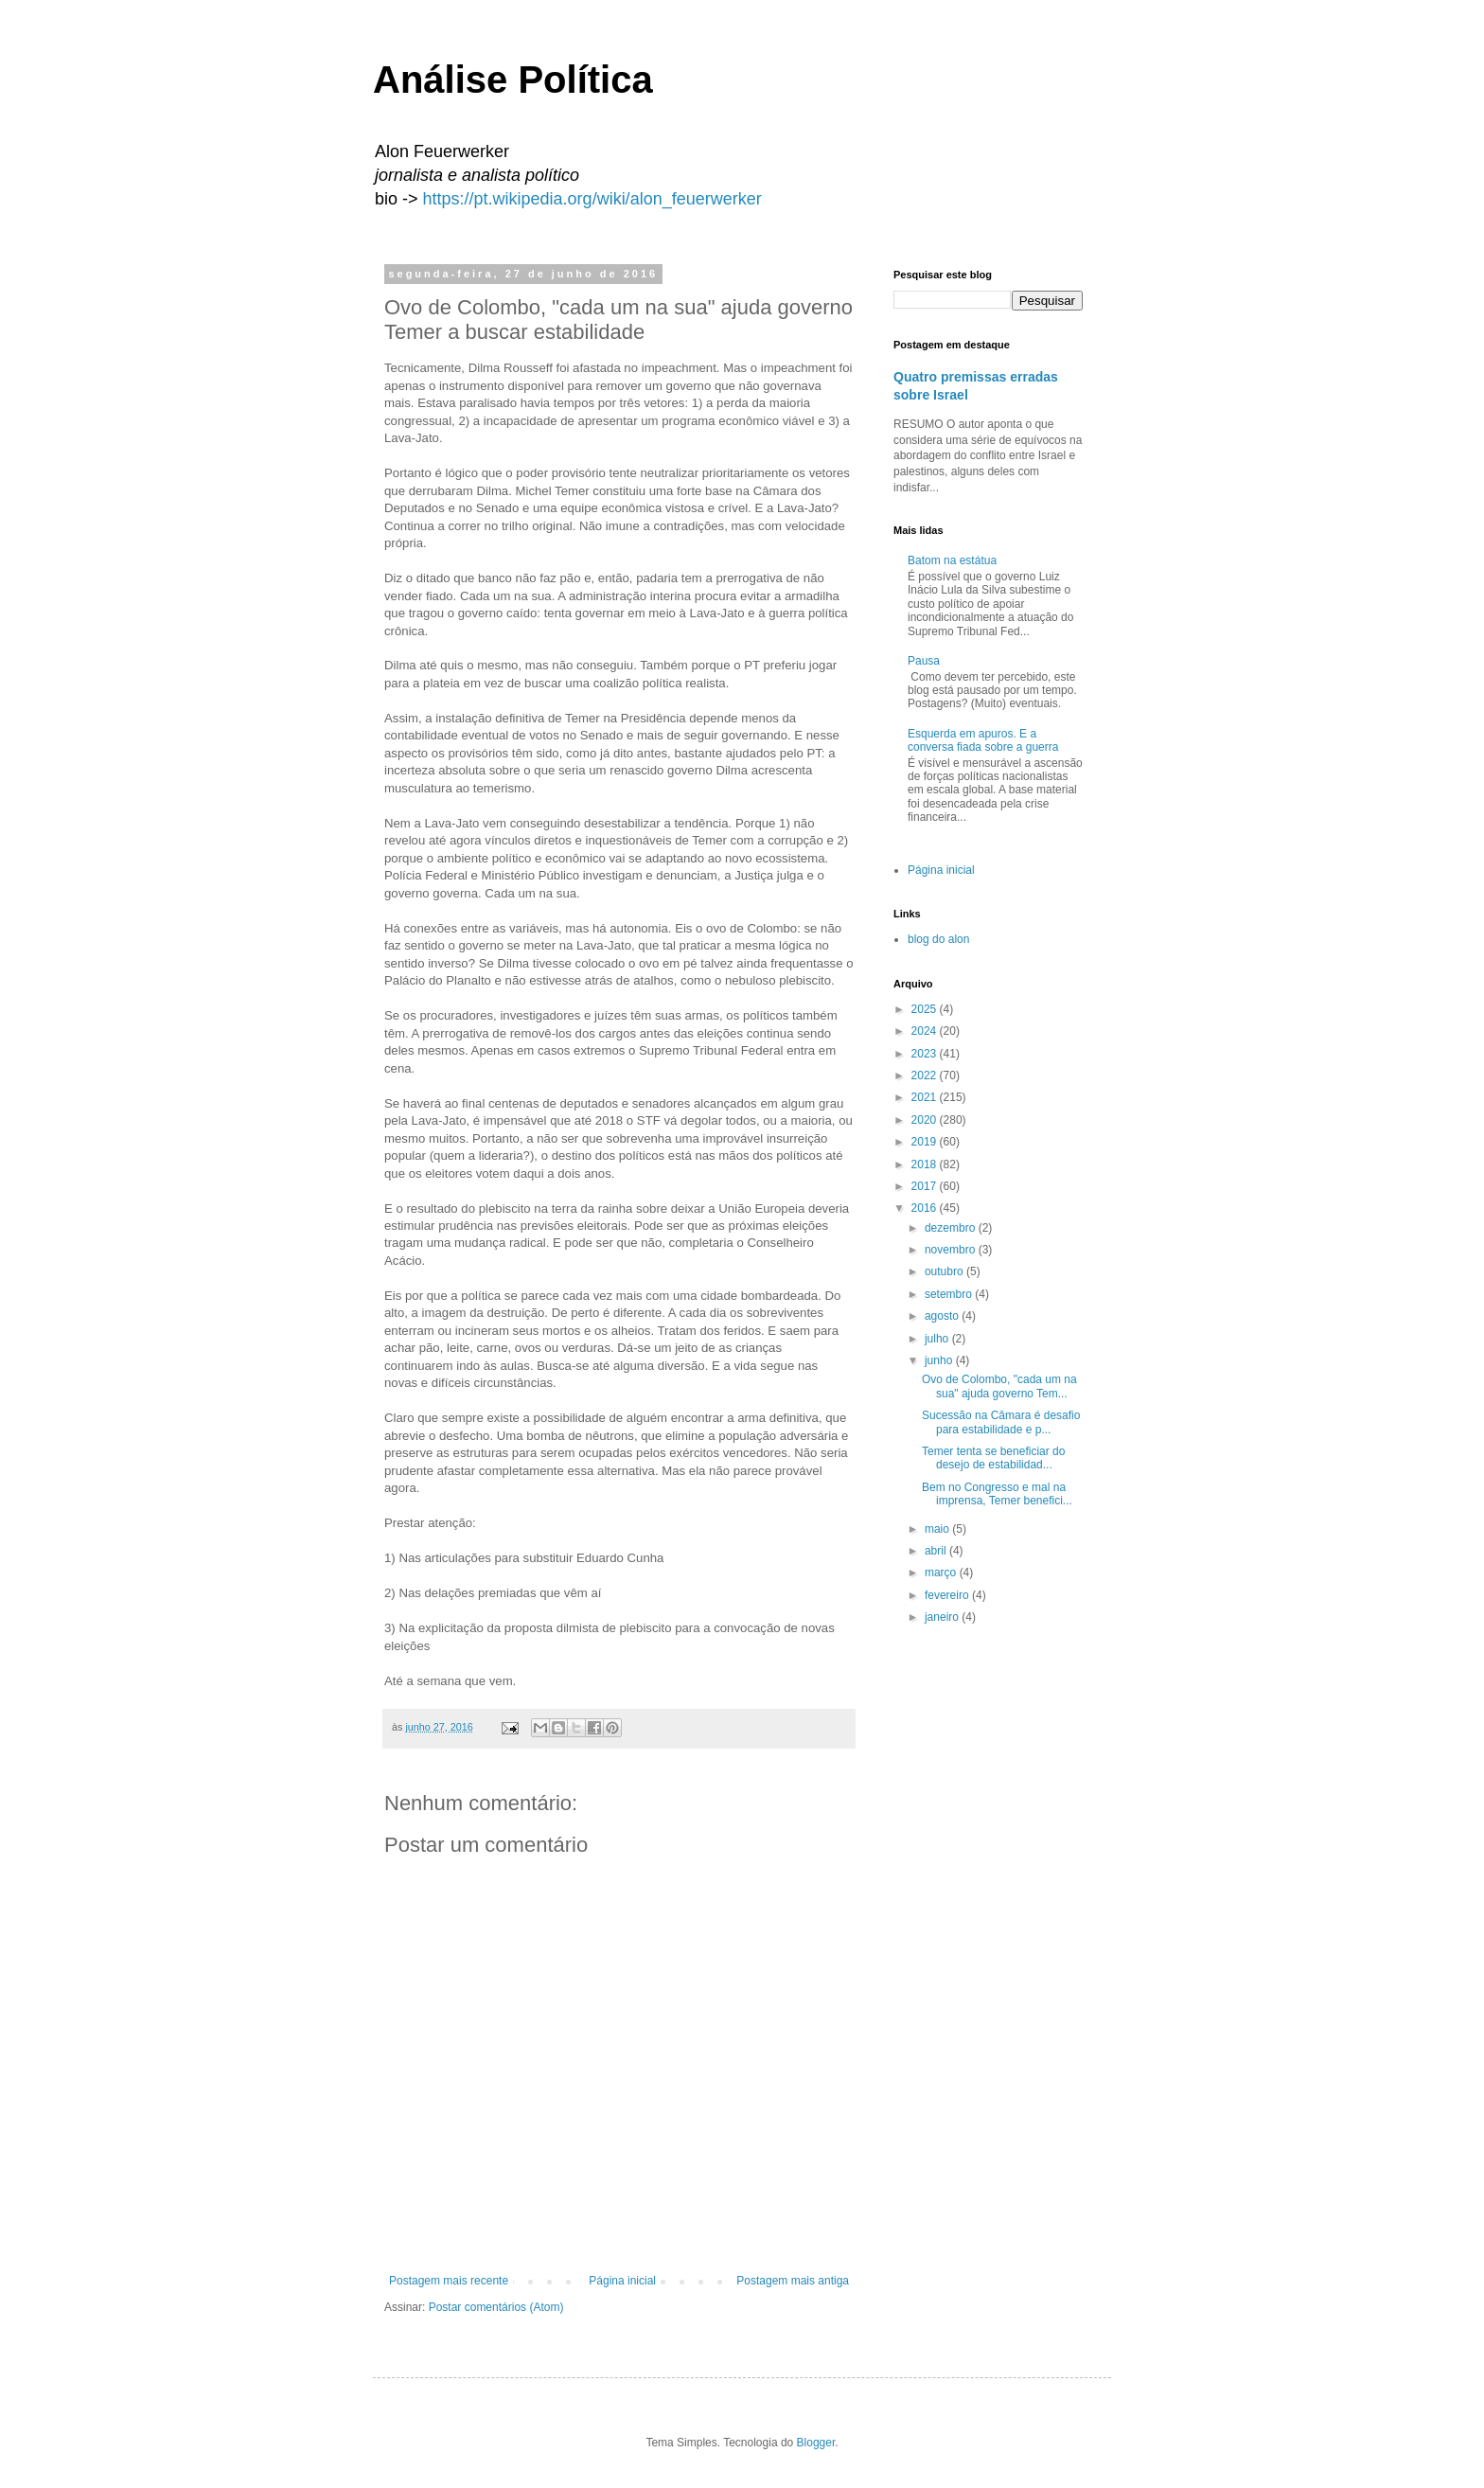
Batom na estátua (952, 560)
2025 (925, 1009)
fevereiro (948, 1595)
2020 (925, 1120)
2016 (925, 1208)
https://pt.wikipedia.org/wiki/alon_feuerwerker (592, 198)
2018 (925, 1164)
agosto (943, 1316)
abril (937, 1550)
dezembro (952, 1228)
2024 (925, 1031)
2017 (925, 1186)
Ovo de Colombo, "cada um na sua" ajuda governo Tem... (999, 1386)
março (942, 1572)
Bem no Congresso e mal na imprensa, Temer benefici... (997, 1494)
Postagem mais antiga (792, 2280)
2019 (925, 1141)
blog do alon (938, 939)
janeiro (943, 1617)
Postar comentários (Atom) (496, 2307)
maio (938, 1529)
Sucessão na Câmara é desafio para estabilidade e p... (1001, 1422)
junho (940, 1360)
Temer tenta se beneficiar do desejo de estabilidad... (993, 1458)
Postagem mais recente (448, 2280)
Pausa (924, 660)
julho (938, 1338)
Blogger (816, 2442)
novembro (952, 1249)
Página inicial (622, 2280)
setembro (950, 1294)
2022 (925, 1075)
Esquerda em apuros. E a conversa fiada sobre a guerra (983, 740)
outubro (945, 1271)
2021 (925, 1097)
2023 (925, 1053)
